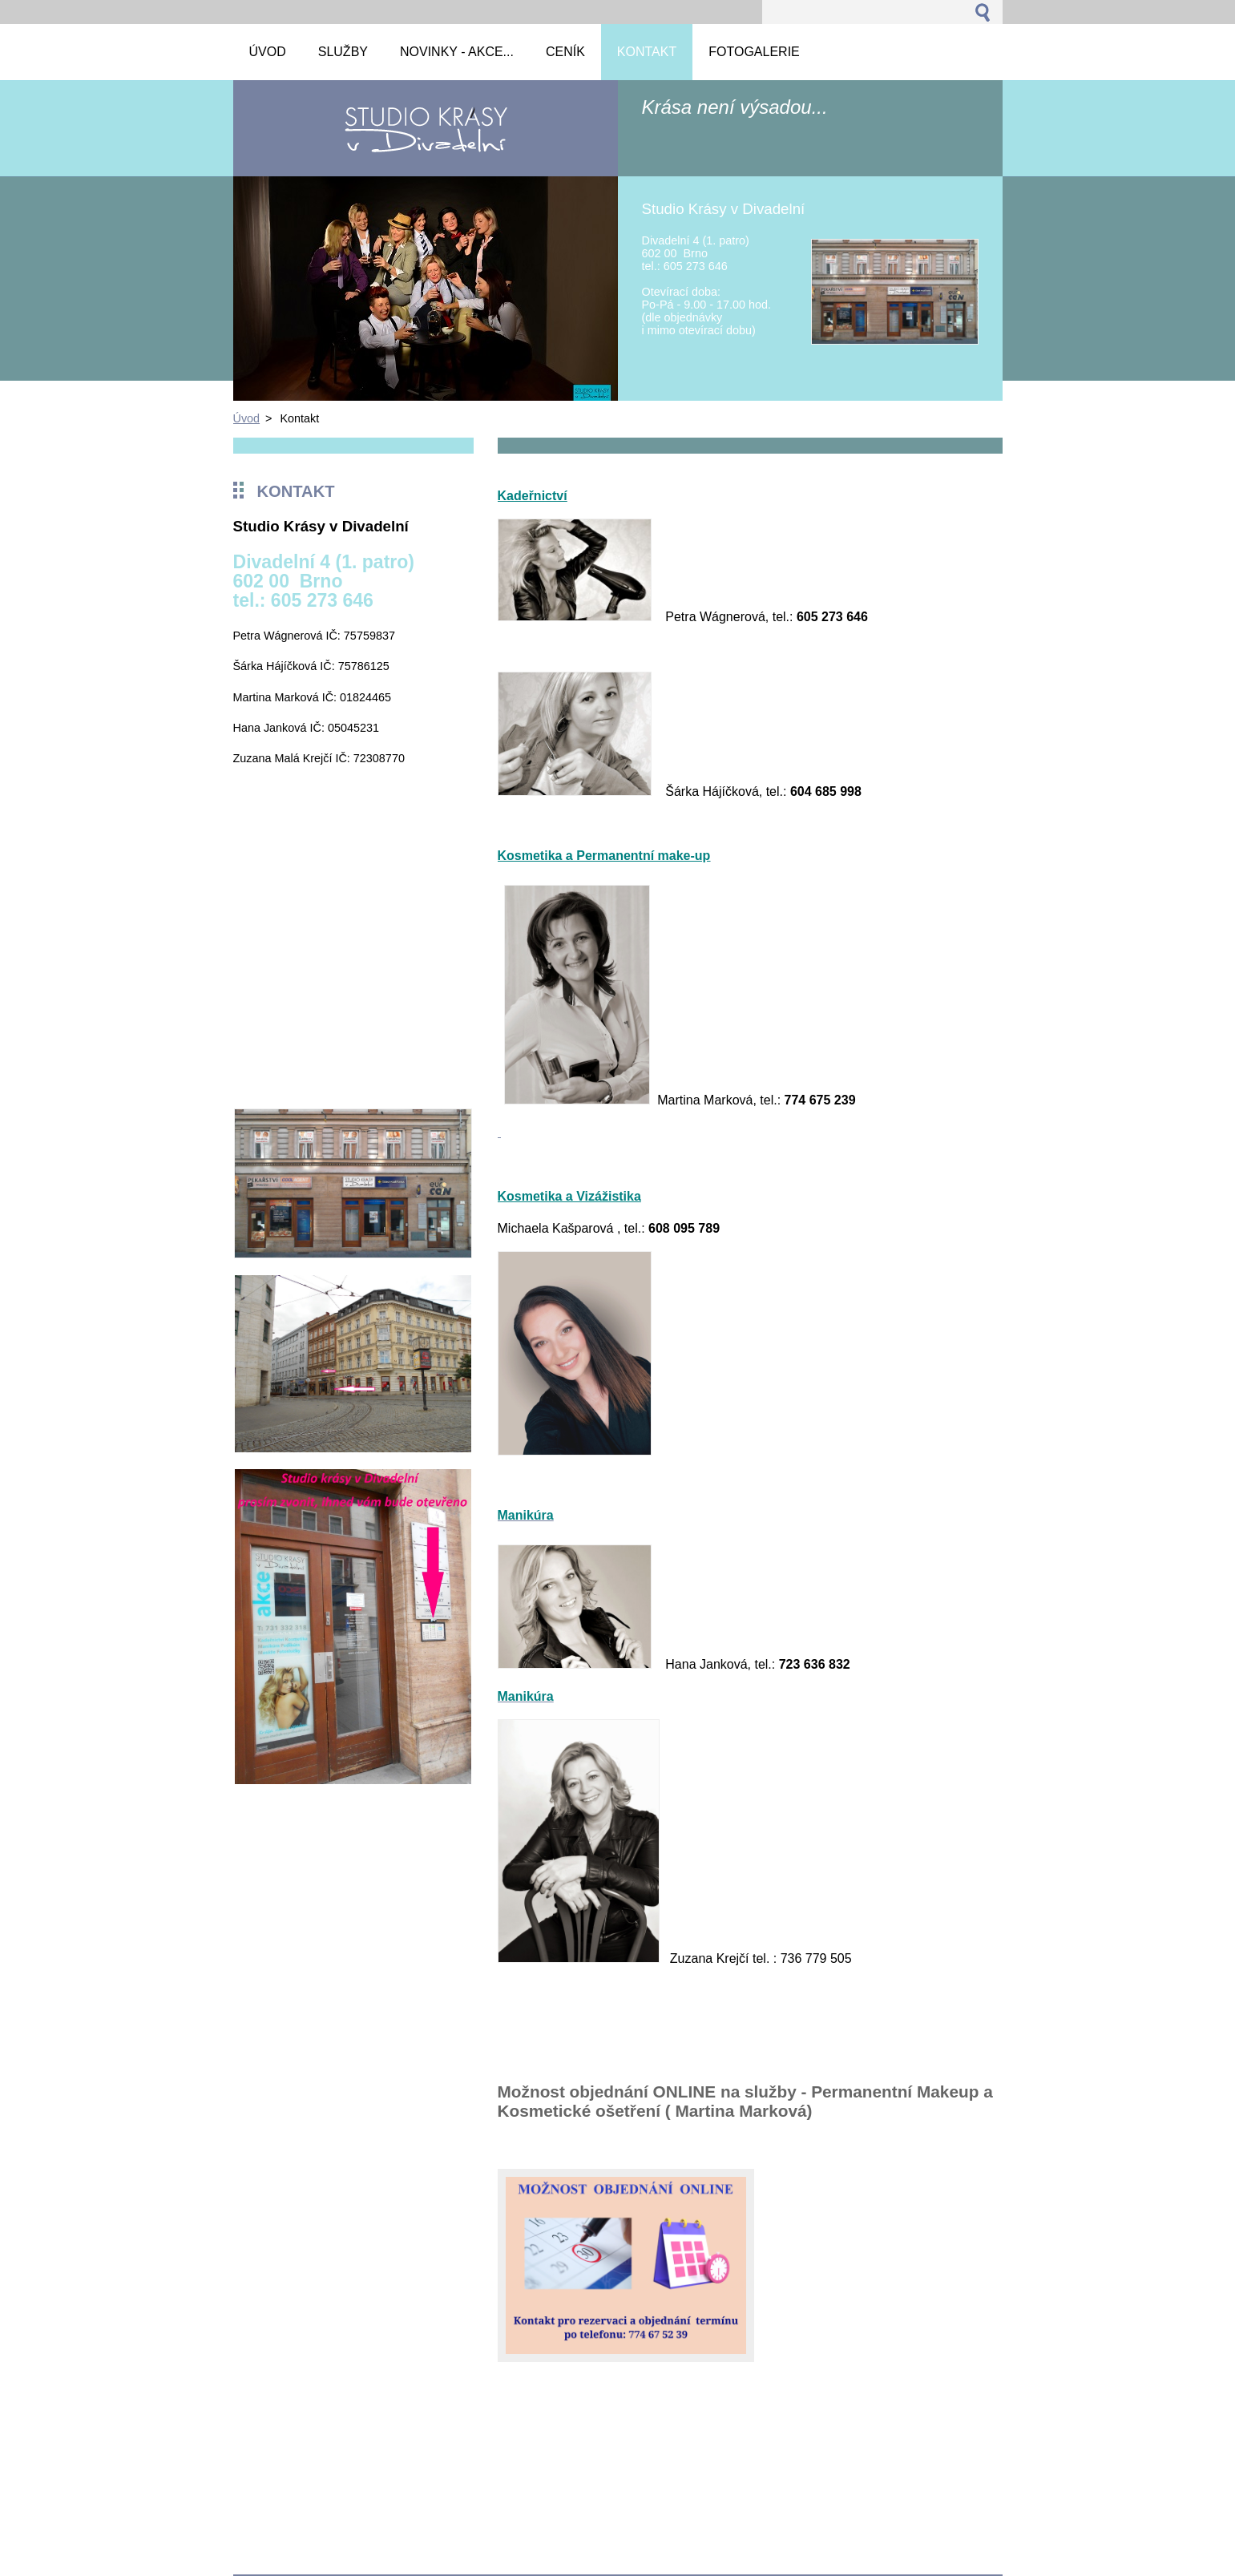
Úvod (246, 418)
